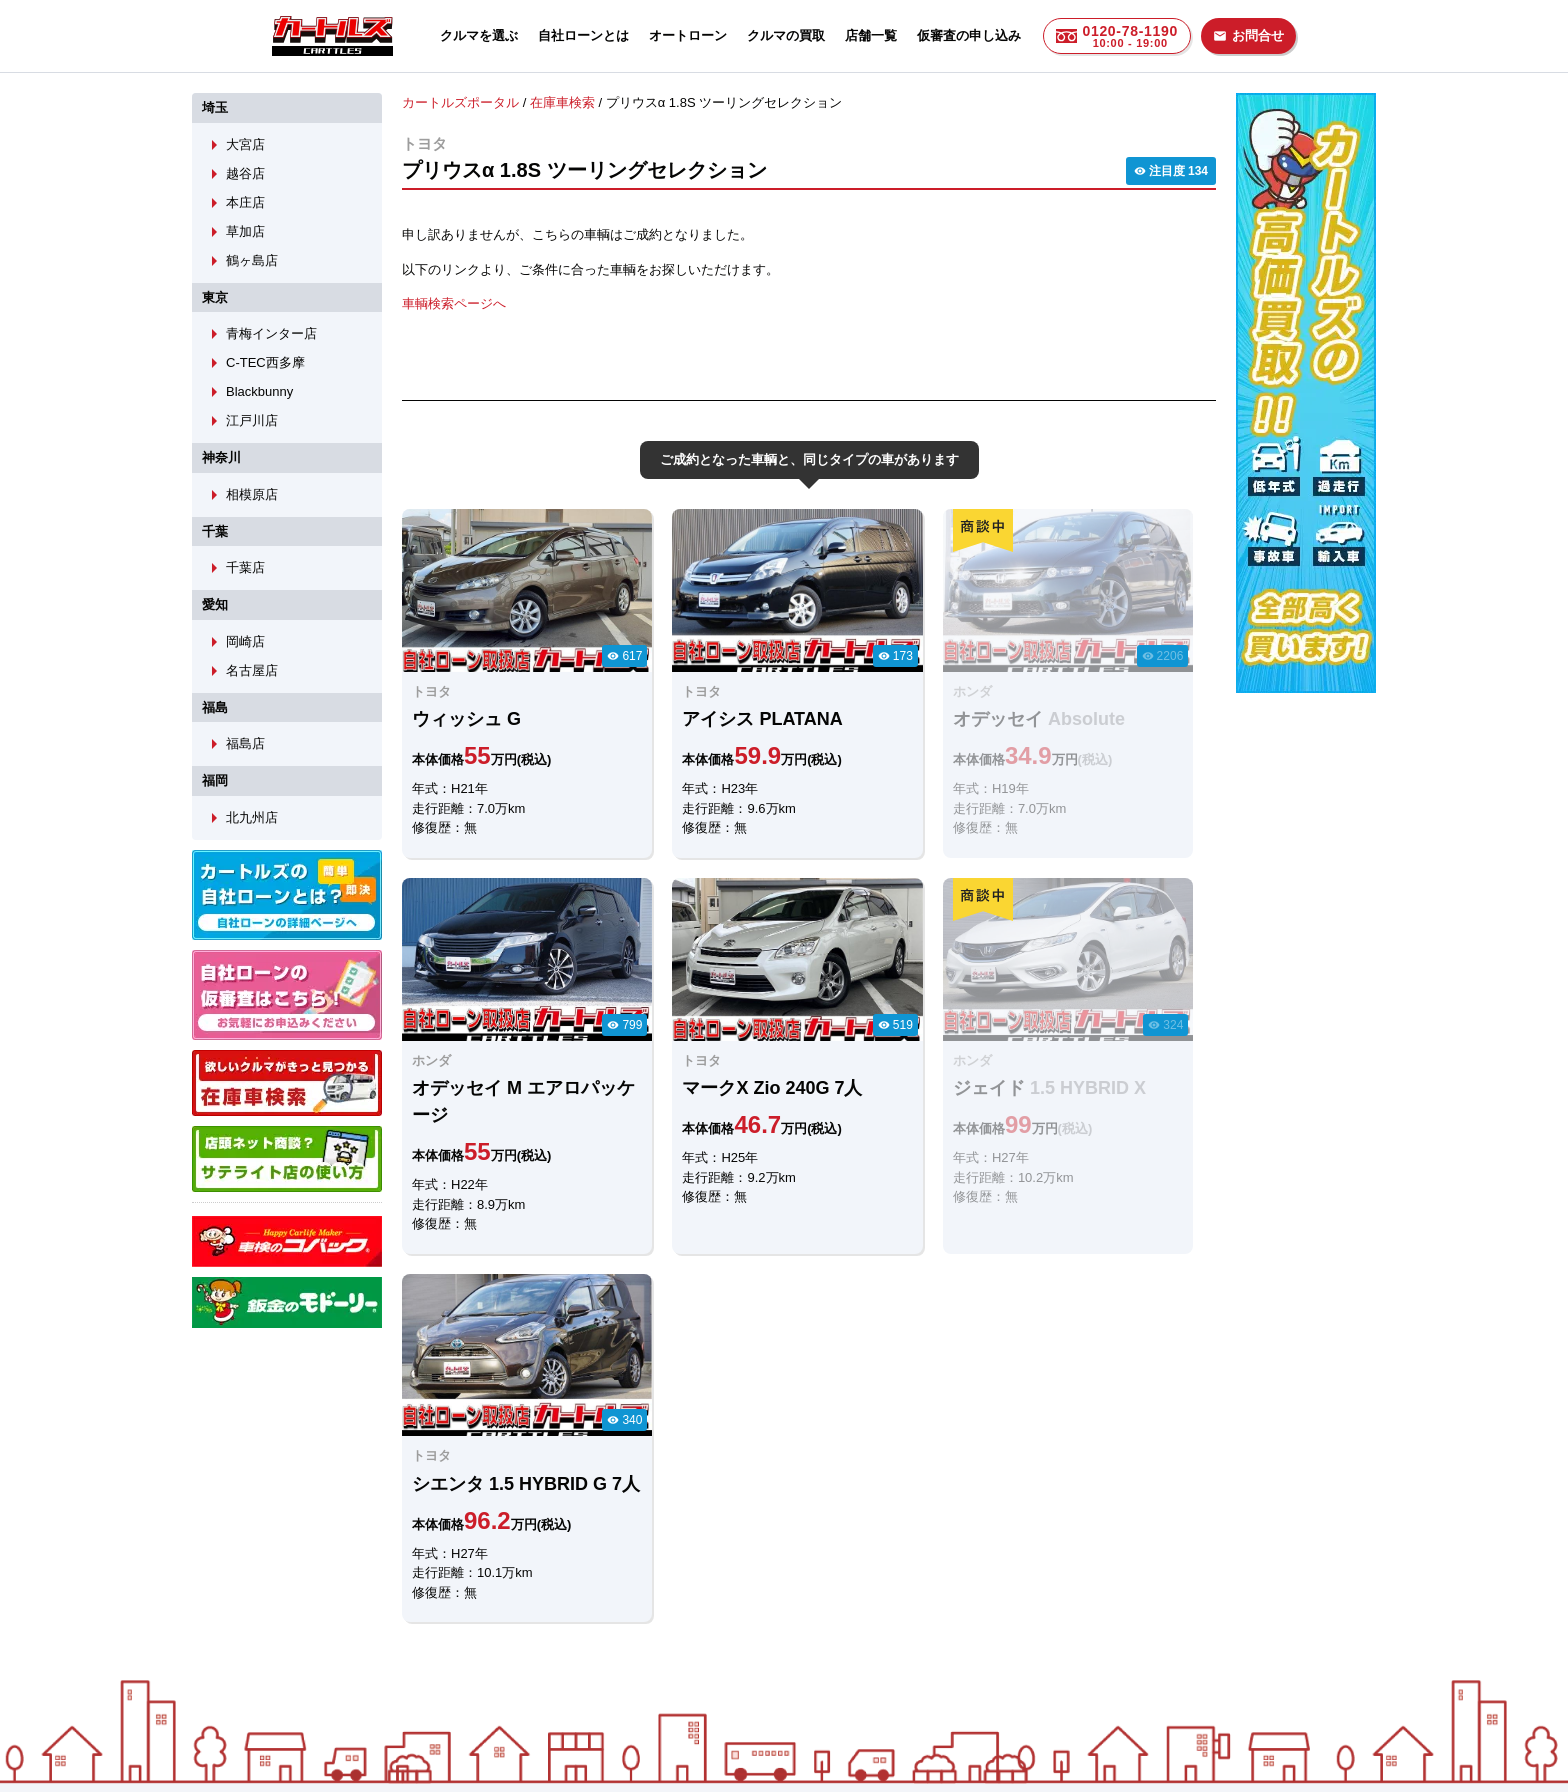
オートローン (688, 35)
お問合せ (1248, 35)
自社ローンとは (583, 35)
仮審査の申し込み (969, 35)
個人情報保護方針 (986, 1678)
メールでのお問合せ (665, 1573)
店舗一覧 (871, 35)
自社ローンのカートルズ (762, 1678)
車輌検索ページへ (454, 303)
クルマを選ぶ (479, 35)
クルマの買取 (786, 35)
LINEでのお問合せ (466, 1573)
